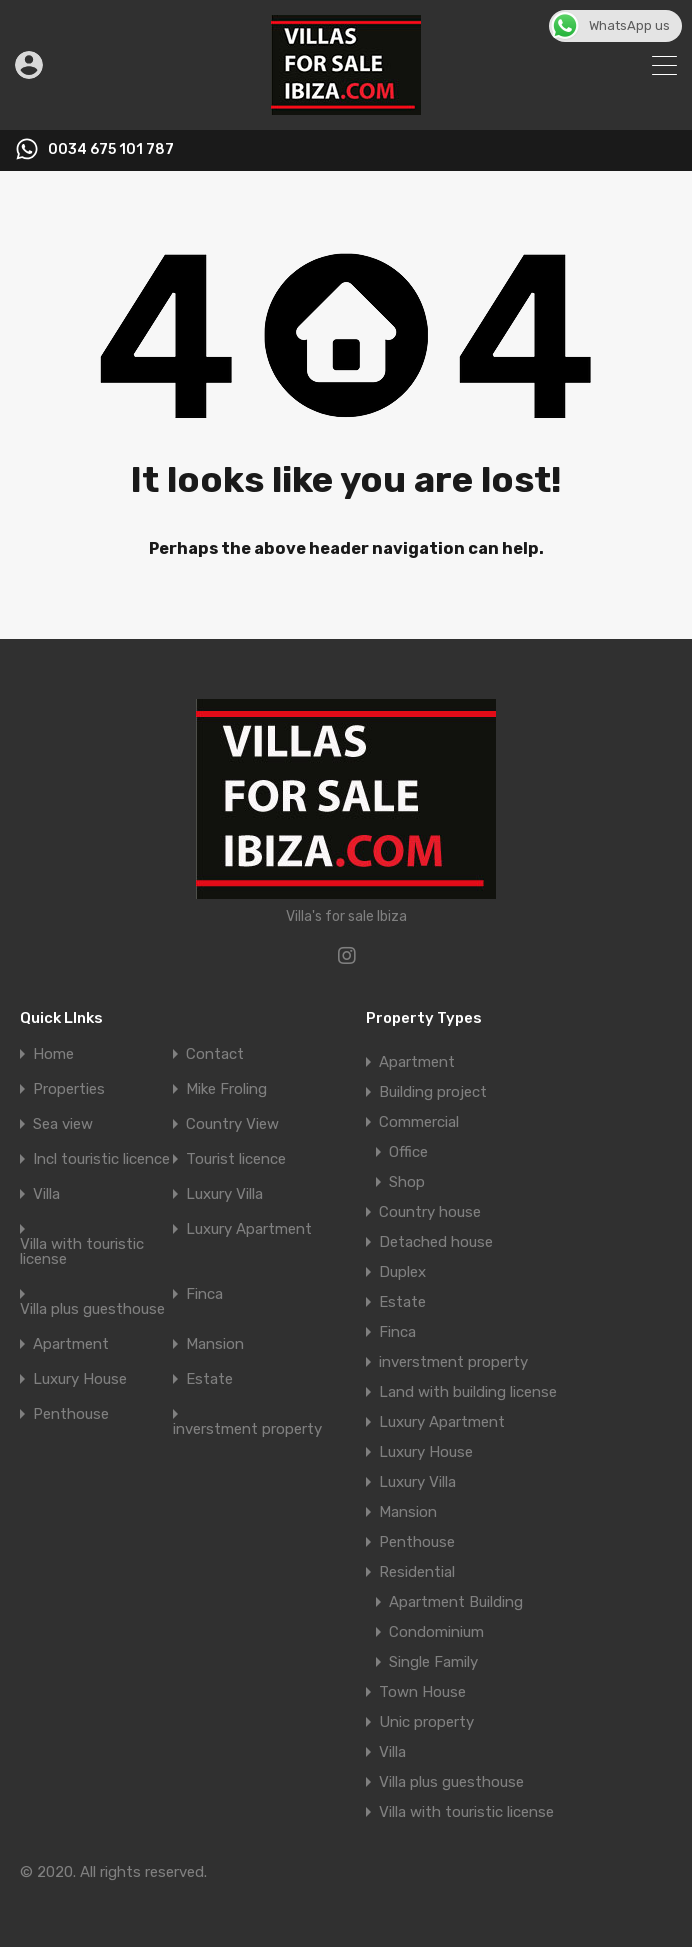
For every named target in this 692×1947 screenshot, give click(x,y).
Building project (433, 1092)
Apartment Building (456, 1602)
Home (53, 1054)
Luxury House (80, 1379)
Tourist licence (236, 1159)
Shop (407, 1182)
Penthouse (71, 1414)
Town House (422, 1692)
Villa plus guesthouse (92, 1309)
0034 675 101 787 (111, 150)
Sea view (63, 1124)
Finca (204, 1294)
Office (408, 1152)
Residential (417, 1572)
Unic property (426, 1722)
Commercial (419, 1122)
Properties (69, 1089)
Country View (232, 1124)
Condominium (436, 1632)
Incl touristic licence (101, 1159)
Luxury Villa (224, 1194)
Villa (46, 1194)
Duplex (402, 1272)
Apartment (71, 1344)
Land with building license (468, 1392)
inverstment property (247, 1429)
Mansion (215, 1344)
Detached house (436, 1242)
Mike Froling (226, 1089)
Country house (430, 1212)
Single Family (433, 1662)
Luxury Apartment (249, 1229)
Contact (215, 1054)
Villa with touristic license (82, 1252)
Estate (209, 1379)
